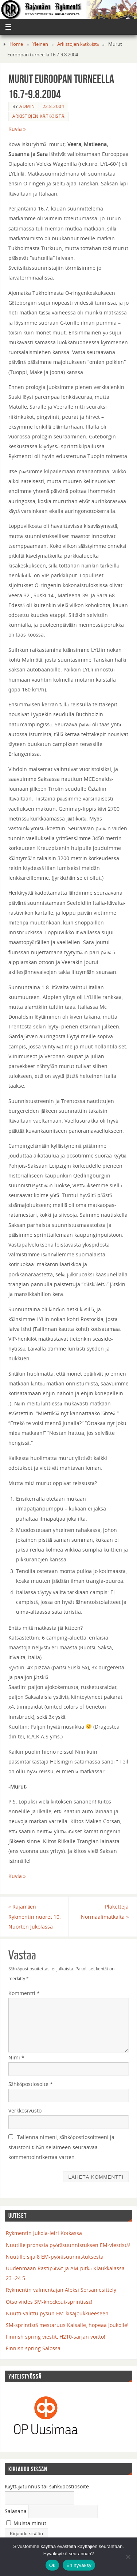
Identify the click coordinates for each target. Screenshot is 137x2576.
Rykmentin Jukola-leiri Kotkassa (44, 2233)
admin (27, 106)
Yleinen (40, 44)
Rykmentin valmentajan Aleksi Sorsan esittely (61, 2289)
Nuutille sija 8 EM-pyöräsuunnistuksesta (55, 2256)
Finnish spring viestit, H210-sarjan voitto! (55, 2336)
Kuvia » (17, 128)
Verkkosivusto (25, 2110)
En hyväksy (78, 2565)
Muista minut (26, 2523)
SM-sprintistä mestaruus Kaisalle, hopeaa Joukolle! (67, 2325)
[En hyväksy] (128, 2556)
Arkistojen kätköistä (78, 44)
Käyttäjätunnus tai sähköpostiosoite (47, 2486)
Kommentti (24, 1993)
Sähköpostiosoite (30, 2084)
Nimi (16, 2057)
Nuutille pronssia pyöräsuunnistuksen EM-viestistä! (68, 2245)
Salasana (16, 2511)
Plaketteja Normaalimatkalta (105, 1911)
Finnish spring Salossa (33, 2348)
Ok (52, 2565)
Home (16, 44)
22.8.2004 (53, 106)
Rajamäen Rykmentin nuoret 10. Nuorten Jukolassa (34, 1916)
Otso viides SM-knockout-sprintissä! (49, 2301)
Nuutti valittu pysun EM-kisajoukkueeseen (57, 2313)
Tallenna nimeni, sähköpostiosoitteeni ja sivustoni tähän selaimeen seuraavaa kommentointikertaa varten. (61, 2147)
